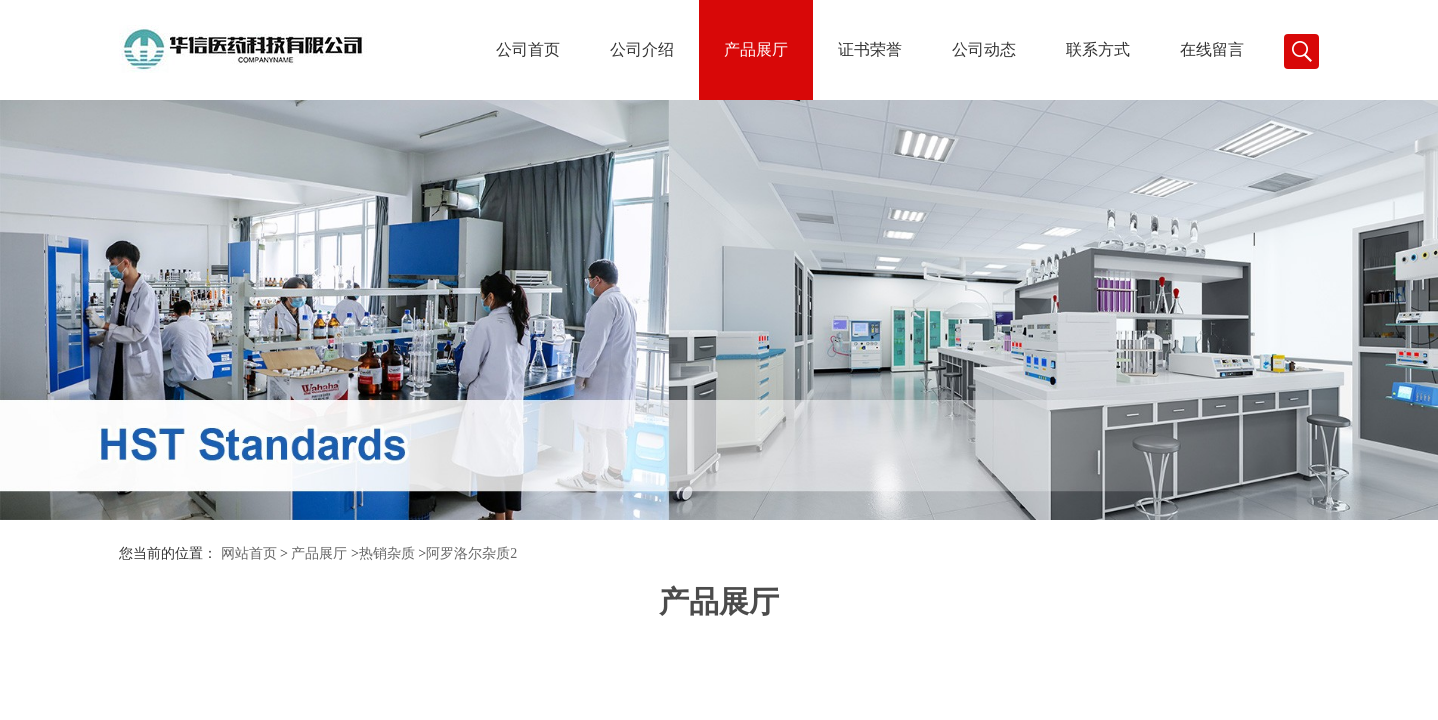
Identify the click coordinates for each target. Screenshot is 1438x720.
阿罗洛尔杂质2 (471, 553)
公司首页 (528, 49)
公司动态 (984, 49)
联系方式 (1098, 49)
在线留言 (1212, 49)
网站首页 (249, 553)
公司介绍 (642, 49)
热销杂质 (387, 553)
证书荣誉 (870, 49)
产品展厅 (756, 49)
